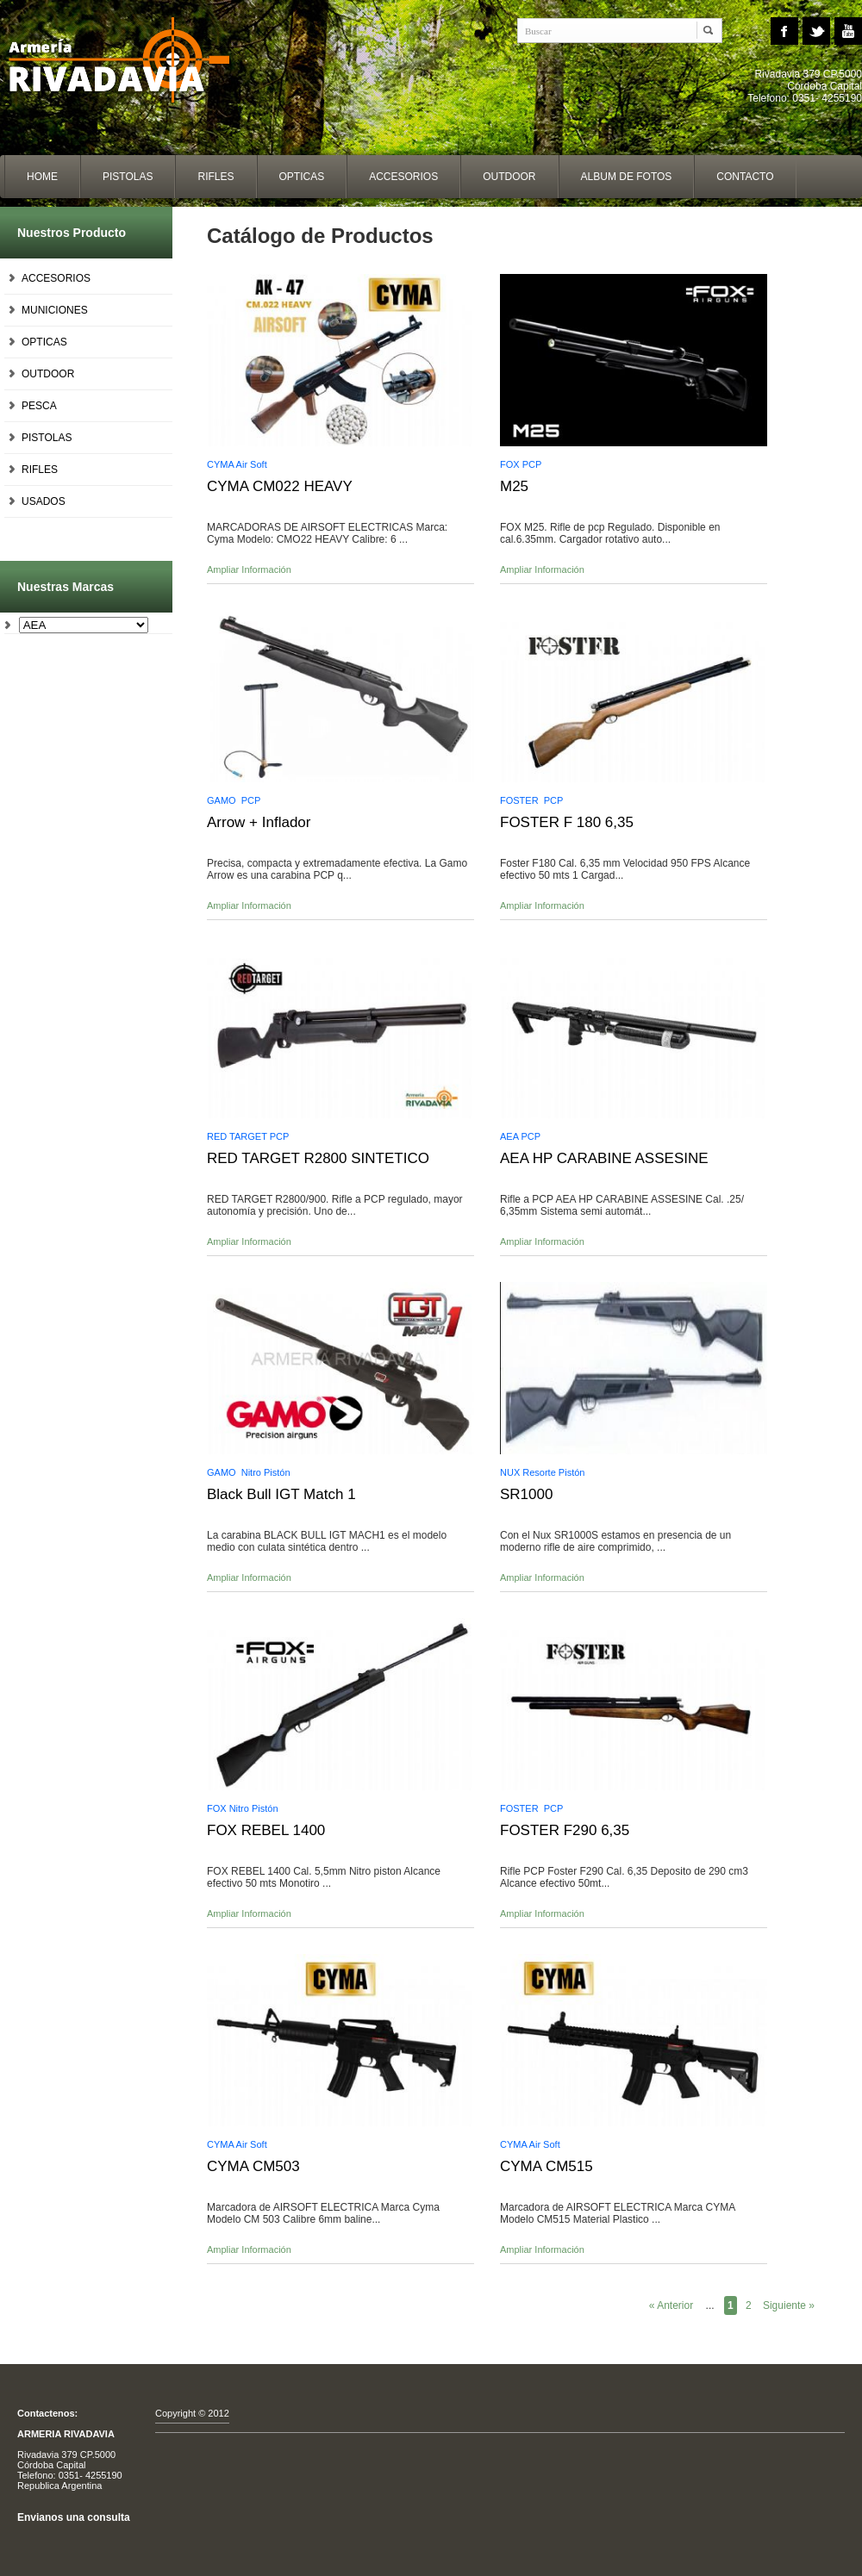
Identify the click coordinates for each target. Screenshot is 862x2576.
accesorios (403, 177)
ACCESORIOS (56, 278)
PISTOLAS (47, 438)
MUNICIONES (55, 310)
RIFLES (40, 470)
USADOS (44, 501)
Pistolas (128, 177)
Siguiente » (789, 2305)
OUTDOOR (48, 374)
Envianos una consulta (73, 2517)
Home (129, 60)
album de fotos (626, 177)
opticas (302, 177)
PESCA (39, 406)
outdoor (509, 177)
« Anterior (671, 2305)
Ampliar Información (249, 569)
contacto (744, 177)
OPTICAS (44, 342)
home (42, 177)
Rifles (215, 177)
